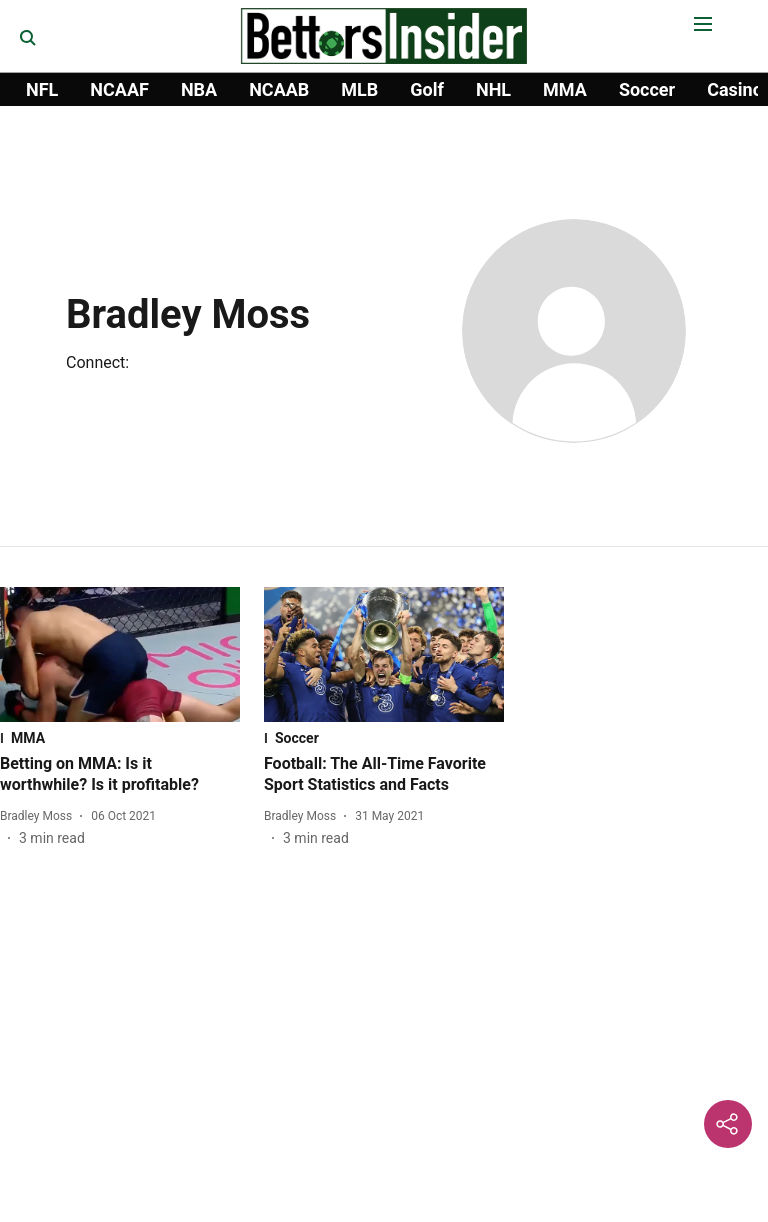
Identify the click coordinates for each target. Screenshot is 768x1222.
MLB (359, 89)
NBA (199, 89)
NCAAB (279, 89)
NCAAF (119, 89)
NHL (493, 89)
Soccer (647, 89)
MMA (565, 89)
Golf (427, 89)
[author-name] (40, 816)
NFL (42, 89)
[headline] (120, 775)
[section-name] (120, 738)
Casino (735, 89)
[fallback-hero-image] (120, 654)
